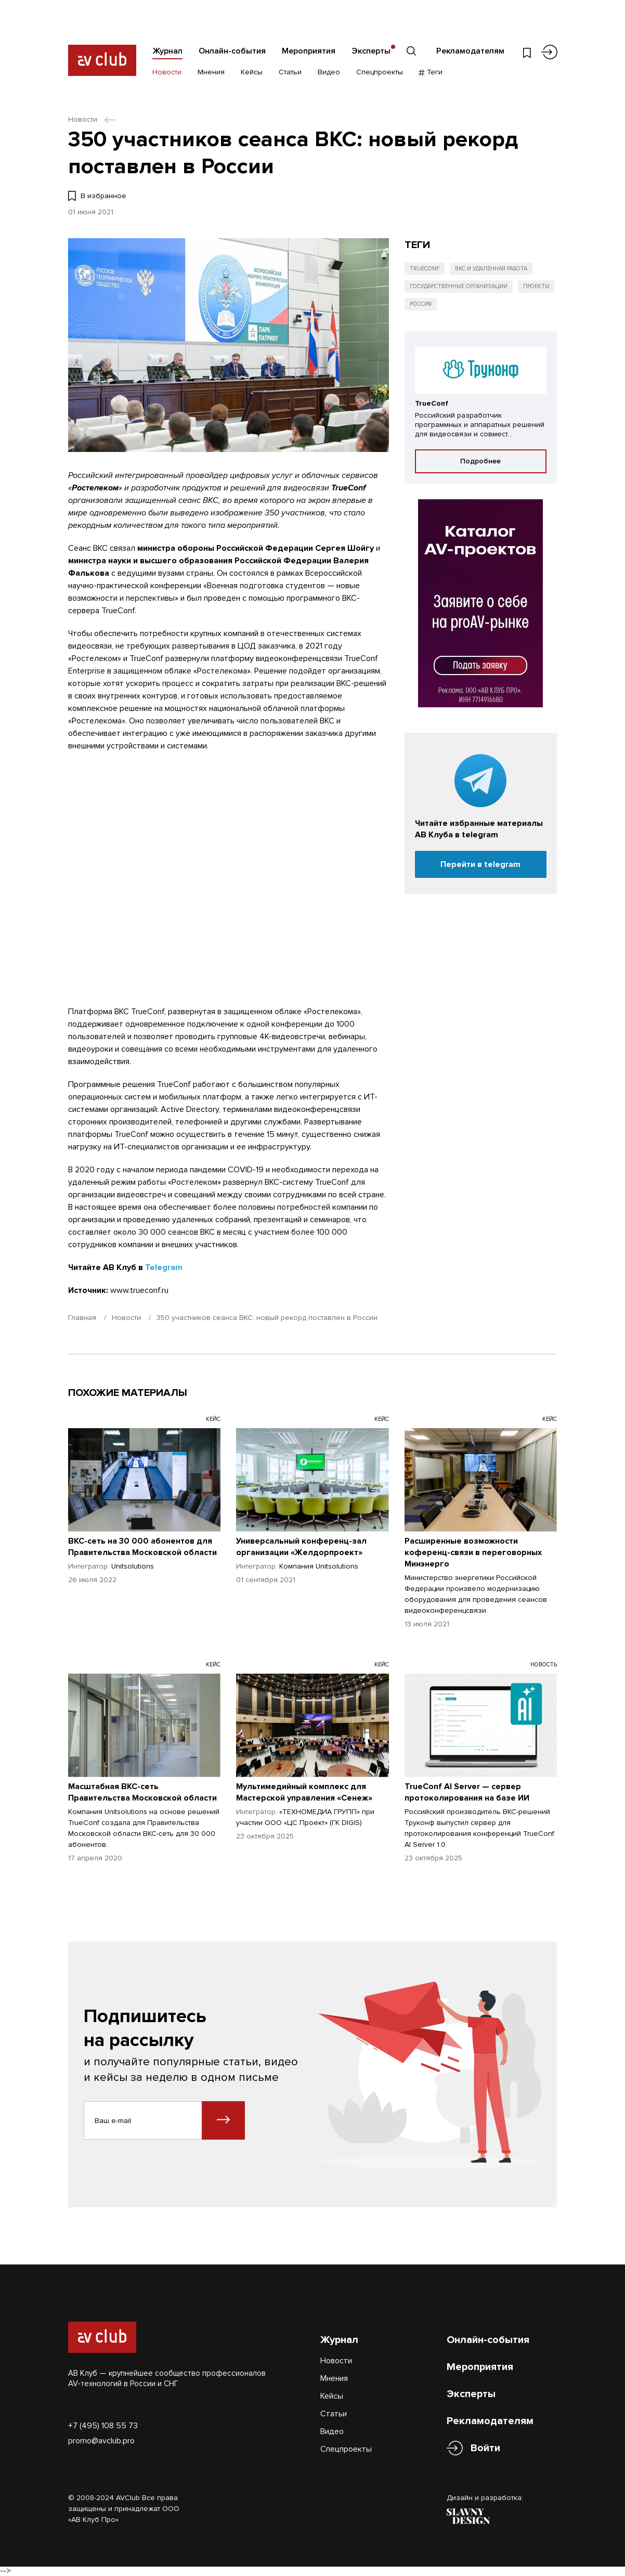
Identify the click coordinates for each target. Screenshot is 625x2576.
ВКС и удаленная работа (491, 268)
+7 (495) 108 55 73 (103, 2425)
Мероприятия (308, 51)
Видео (329, 72)
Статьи (290, 72)
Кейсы (252, 72)
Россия (421, 304)
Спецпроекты (379, 72)
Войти (485, 2448)
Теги (430, 72)
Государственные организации (458, 286)
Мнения (211, 72)
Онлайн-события (232, 51)
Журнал (167, 51)
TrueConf (424, 268)
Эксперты (370, 51)
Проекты (536, 286)
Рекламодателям (470, 51)
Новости (166, 72)
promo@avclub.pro (101, 2441)
